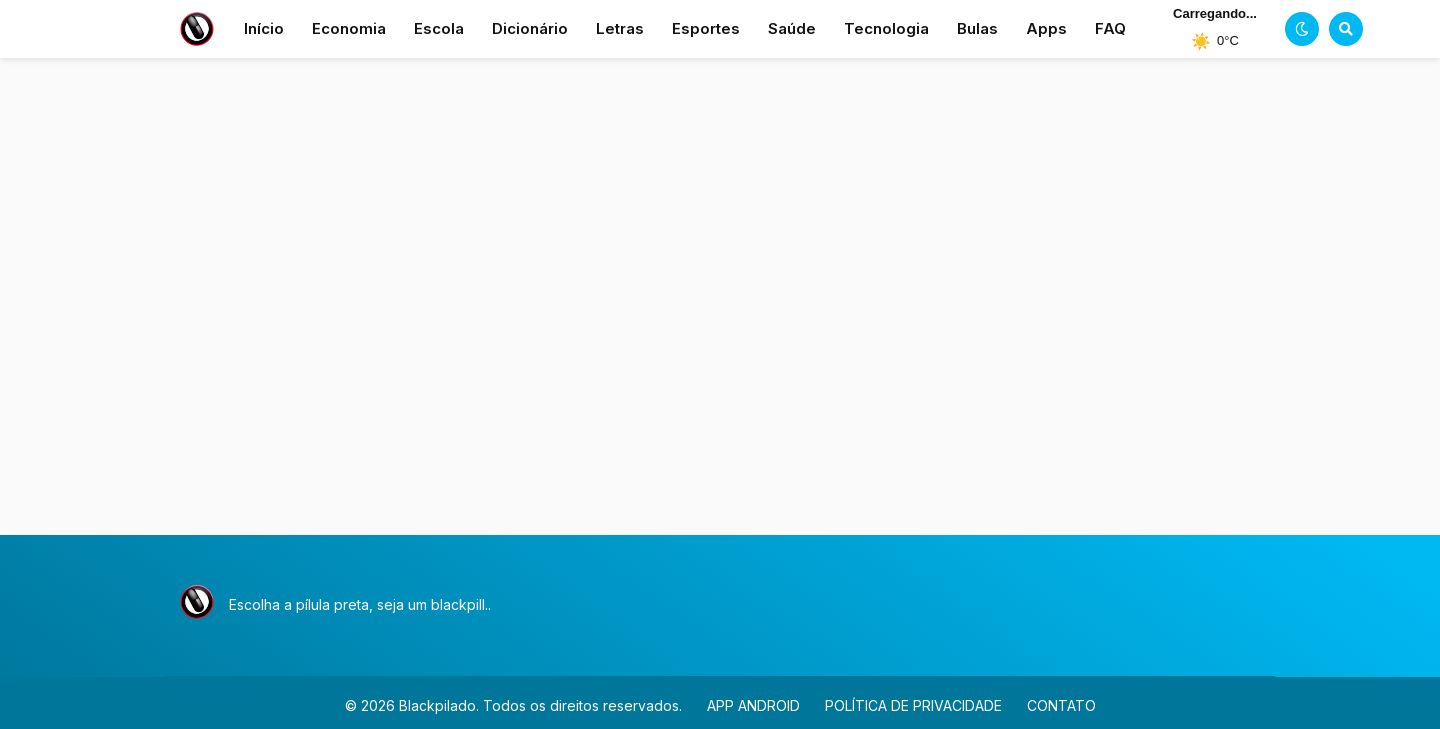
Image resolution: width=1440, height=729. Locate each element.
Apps (1046, 28)
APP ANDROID (753, 705)
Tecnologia (886, 28)
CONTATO (1061, 705)
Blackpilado (437, 705)
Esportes (706, 28)
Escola (439, 28)
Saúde (792, 28)
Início (264, 28)
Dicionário (530, 28)
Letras (620, 28)
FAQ (1110, 28)
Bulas (977, 28)
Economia (349, 28)
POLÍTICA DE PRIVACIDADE (913, 705)
